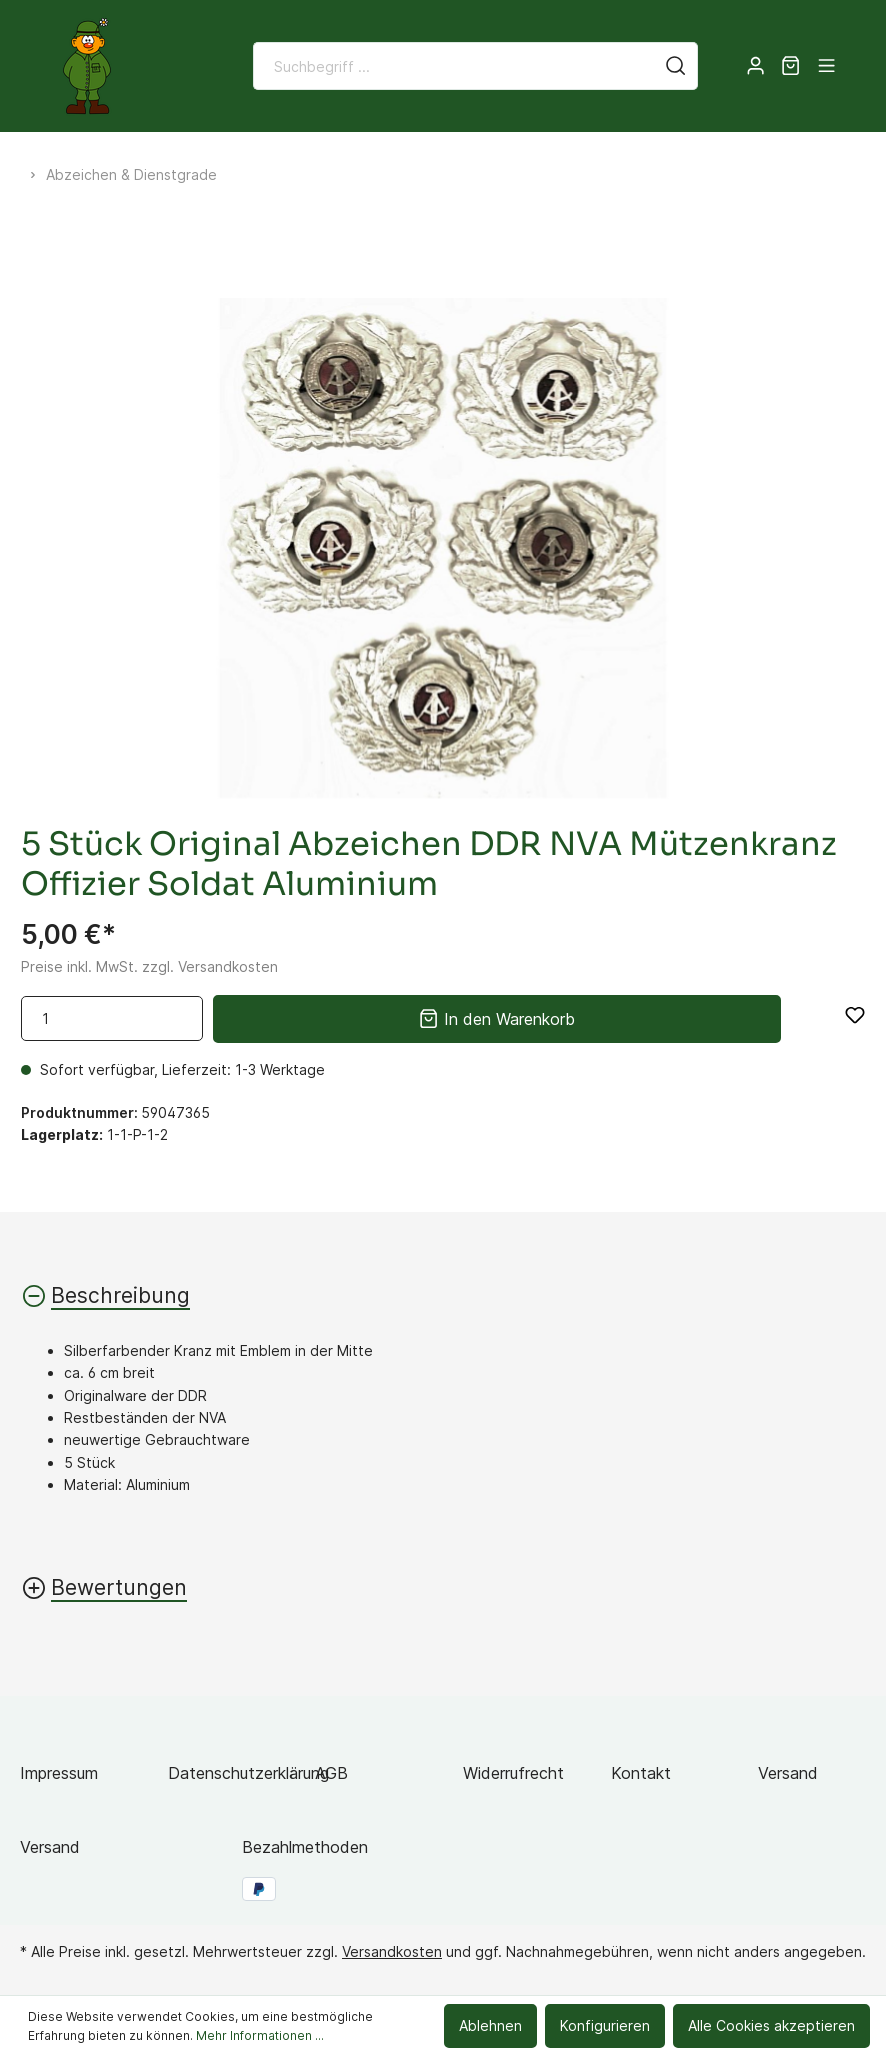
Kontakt (641, 1773)
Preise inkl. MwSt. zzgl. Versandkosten (149, 966)
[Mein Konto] (755, 66)
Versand (788, 1773)
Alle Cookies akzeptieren (771, 2025)
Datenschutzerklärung (248, 1773)
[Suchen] (676, 66)
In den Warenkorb (496, 1016)
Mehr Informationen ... (260, 2035)
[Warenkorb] (790, 66)
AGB (331, 1773)
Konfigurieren (605, 2025)
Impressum (59, 1773)
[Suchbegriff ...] (454, 66)
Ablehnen (490, 2025)
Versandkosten (392, 1951)
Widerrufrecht (513, 1773)
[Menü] (826, 66)
